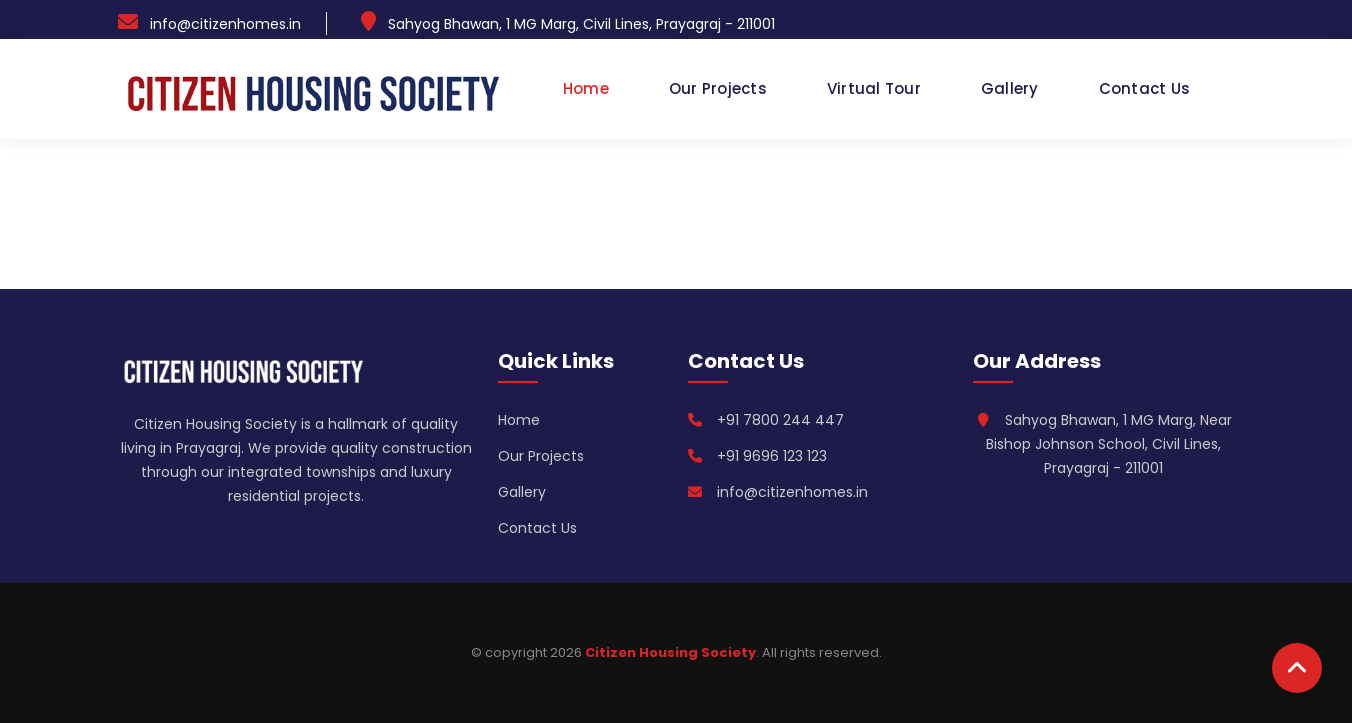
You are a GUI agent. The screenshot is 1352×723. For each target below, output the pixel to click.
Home (586, 88)
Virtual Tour (874, 88)
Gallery (1010, 88)
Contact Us (1145, 88)
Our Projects (718, 88)
